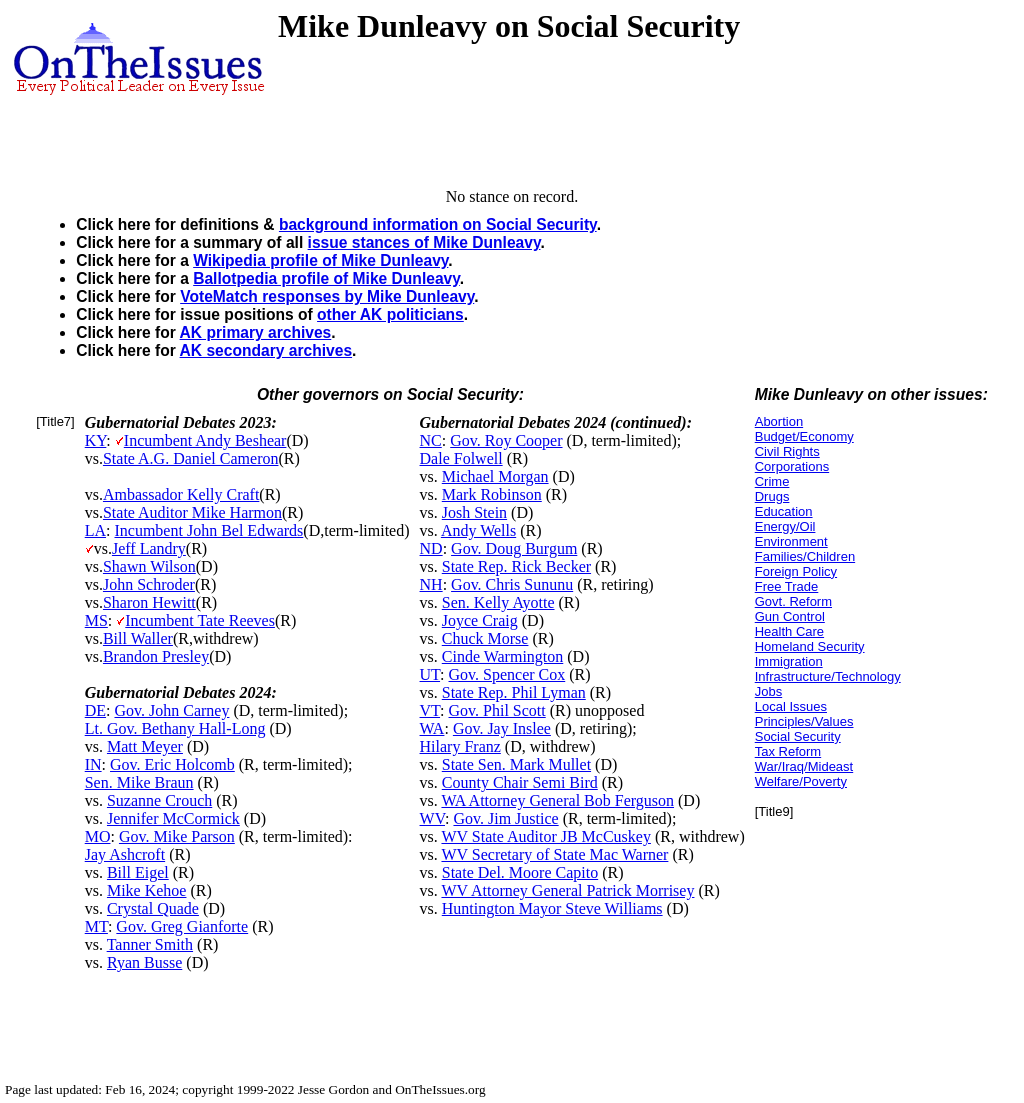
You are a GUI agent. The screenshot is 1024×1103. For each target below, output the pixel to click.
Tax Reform (788, 751)
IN (93, 764)
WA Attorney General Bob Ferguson (557, 800)
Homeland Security (810, 646)
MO (98, 836)
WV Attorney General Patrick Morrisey (567, 890)
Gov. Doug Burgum (514, 548)
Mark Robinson (492, 494)
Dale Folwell (461, 458)
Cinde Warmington (503, 656)
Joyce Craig (480, 620)
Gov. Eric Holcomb (172, 764)
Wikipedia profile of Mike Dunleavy (320, 260)
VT (430, 710)
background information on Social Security (438, 224)
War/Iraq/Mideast (804, 766)
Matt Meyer (145, 746)
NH (431, 584)
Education (784, 511)
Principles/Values (804, 721)
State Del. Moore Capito (520, 872)
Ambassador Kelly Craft (181, 494)
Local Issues (791, 706)
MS (96, 620)
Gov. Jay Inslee (502, 728)
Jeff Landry (149, 548)
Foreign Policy (796, 571)
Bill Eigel (138, 872)
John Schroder (149, 584)
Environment (791, 541)
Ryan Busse (144, 962)
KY (96, 440)
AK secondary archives (266, 350)
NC (431, 440)
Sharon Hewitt (149, 602)
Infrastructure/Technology (828, 676)
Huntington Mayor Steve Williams (552, 908)
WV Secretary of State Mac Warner (554, 854)
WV (432, 818)
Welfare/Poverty (801, 781)
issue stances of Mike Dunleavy (424, 242)
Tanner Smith (150, 944)
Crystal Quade (153, 908)
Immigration (789, 661)
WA (432, 728)
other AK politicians (390, 314)
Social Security (798, 736)
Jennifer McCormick (173, 818)
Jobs (768, 691)
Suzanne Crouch (159, 800)
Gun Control (790, 616)
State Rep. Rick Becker (516, 566)
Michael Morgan (495, 476)
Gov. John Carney (171, 710)
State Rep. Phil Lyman (514, 692)
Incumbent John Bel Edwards (208, 530)
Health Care (789, 631)
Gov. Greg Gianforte (182, 926)
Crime (772, 481)
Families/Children (805, 556)
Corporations (792, 466)
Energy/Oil (785, 526)
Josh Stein (474, 512)
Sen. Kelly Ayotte (498, 602)
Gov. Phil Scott (497, 710)
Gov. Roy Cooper (506, 440)
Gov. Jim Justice (505, 818)
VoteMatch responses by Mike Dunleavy (327, 296)
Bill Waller (138, 638)
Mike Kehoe (147, 890)
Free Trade (787, 586)
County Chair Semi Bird (520, 782)
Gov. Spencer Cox (507, 674)
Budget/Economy (804, 436)
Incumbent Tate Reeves (200, 620)
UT (430, 674)
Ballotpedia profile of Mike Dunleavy (326, 278)
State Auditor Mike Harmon (192, 512)
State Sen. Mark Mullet (516, 764)
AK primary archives (256, 332)
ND (431, 548)
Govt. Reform (793, 601)
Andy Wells (478, 530)
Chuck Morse (485, 638)
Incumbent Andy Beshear (205, 440)
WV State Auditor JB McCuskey (545, 836)
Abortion (779, 421)
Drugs (772, 496)
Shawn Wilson (149, 566)
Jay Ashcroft (125, 854)
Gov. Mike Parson (177, 836)
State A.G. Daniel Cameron (191, 458)
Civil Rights (787, 451)
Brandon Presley (156, 656)
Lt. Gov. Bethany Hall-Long (175, 728)
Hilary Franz (460, 746)
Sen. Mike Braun (139, 782)
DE (95, 710)
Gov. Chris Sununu (512, 584)
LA (95, 530)
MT (96, 926)
